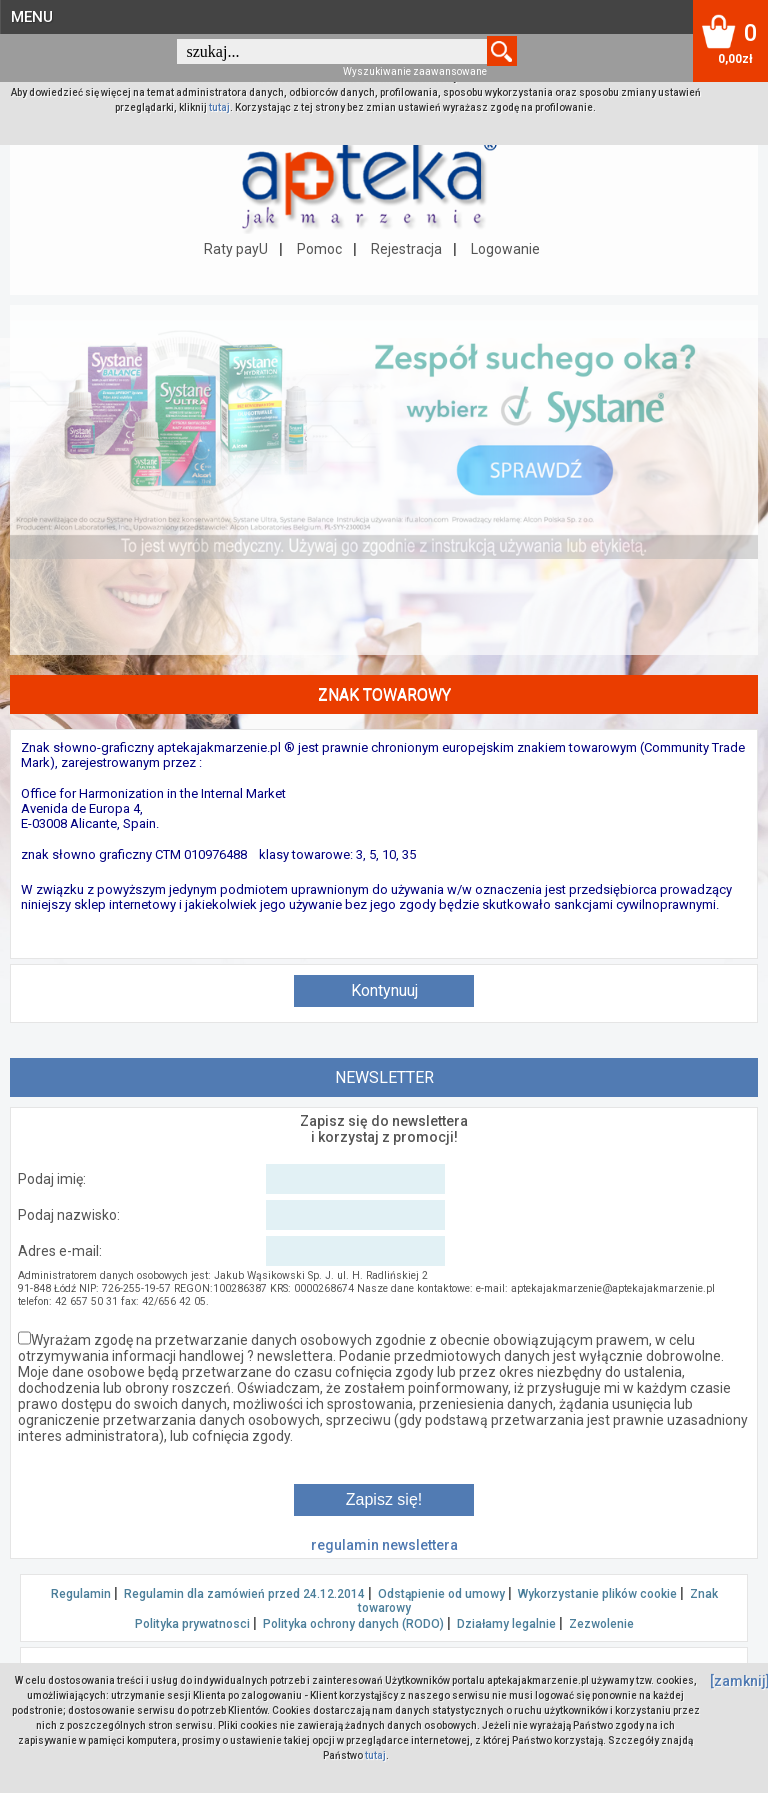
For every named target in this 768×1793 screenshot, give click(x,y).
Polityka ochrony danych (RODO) (353, 1624)
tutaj (219, 107)
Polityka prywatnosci (192, 1624)
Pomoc (319, 249)
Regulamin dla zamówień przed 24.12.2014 (244, 1594)
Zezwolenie (601, 1624)
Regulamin (81, 1594)
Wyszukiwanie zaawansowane (415, 71)
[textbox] (332, 51)
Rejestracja (406, 249)
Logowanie (505, 249)
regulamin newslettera (384, 1545)
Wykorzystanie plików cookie (597, 1594)
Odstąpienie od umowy (441, 1594)
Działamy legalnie (506, 1624)
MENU (32, 17)
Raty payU (236, 249)
